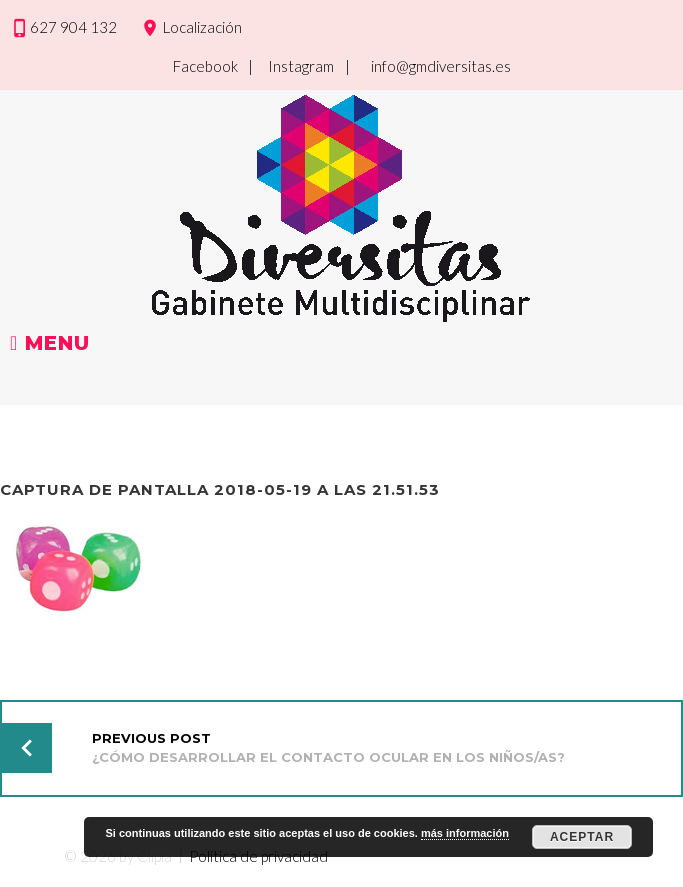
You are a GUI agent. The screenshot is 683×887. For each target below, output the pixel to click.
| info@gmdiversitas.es (428, 66)
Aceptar (582, 837)
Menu (50, 344)
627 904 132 (73, 27)
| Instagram (291, 66)
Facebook (205, 66)
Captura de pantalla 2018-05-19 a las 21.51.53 (220, 489)
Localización (202, 27)
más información (465, 833)
